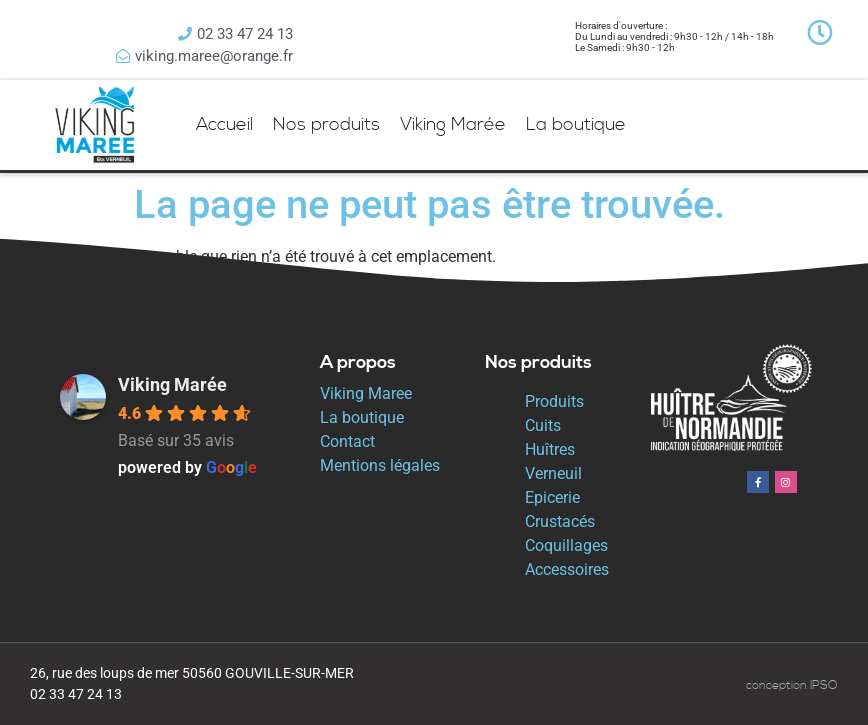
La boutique (576, 124)
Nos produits (326, 124)
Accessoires (567, 569)
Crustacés (560, 521)
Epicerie (552, 497)
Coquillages (566, 545)
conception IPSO (792, 685)
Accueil (224, 124)
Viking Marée (453, 124)
